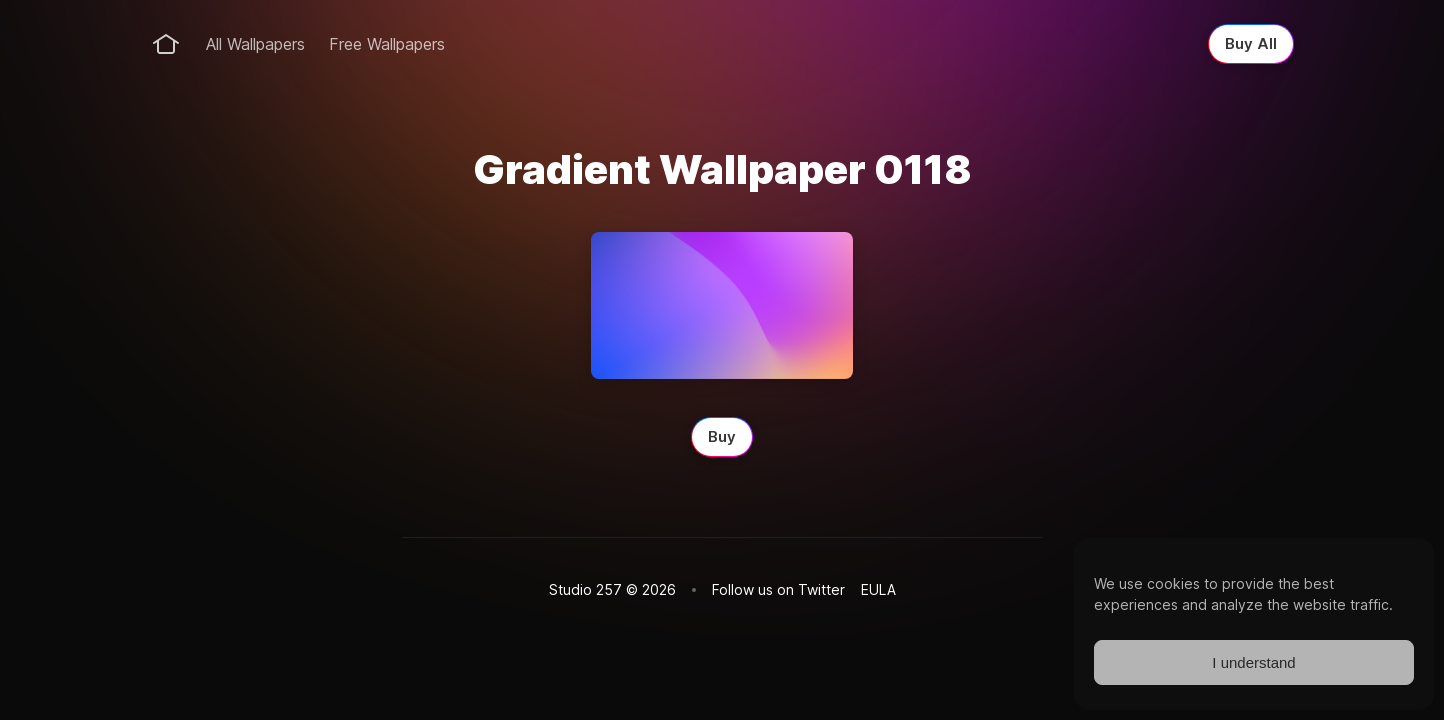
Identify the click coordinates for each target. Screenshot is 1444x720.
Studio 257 (585, 589)
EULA (878, 589)
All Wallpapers (255, 44)
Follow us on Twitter (778, 589)
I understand (1253, 662)
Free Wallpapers (387, 44)
